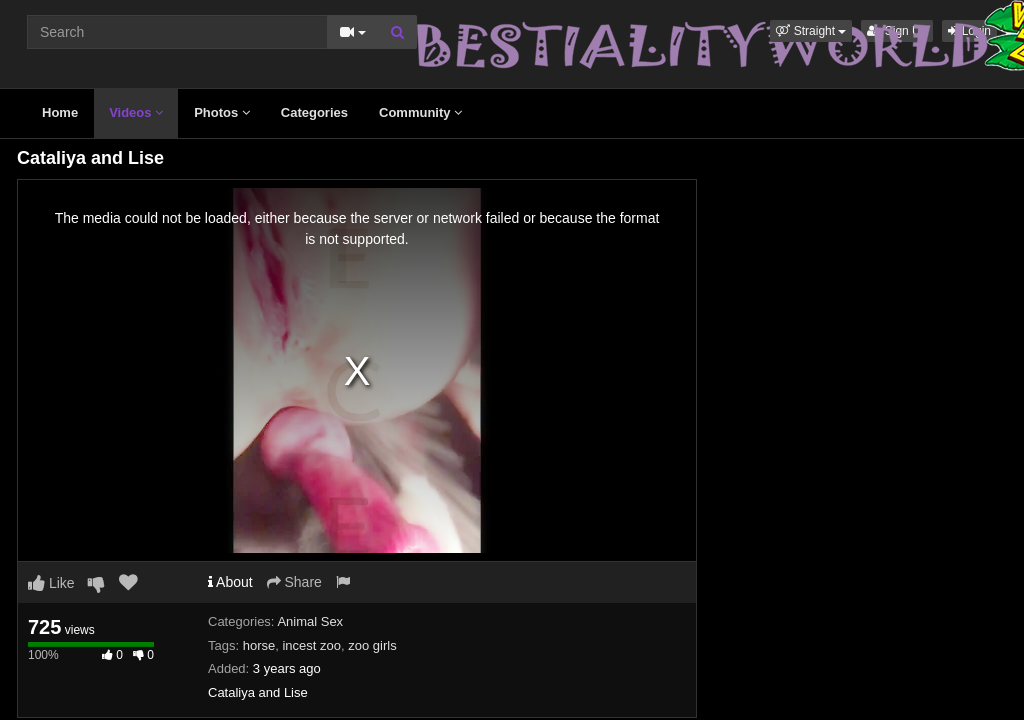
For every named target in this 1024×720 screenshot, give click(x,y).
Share (294, 582)
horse (259, 645)
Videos (136, 112)
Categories (314, 112)
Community (420, 112)
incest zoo (311, 645)
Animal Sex (310, 621)
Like (51, 583)
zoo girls (372, 645)
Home (60, 112)
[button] (811, 31)
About (230, 582)
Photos (222, 112)
